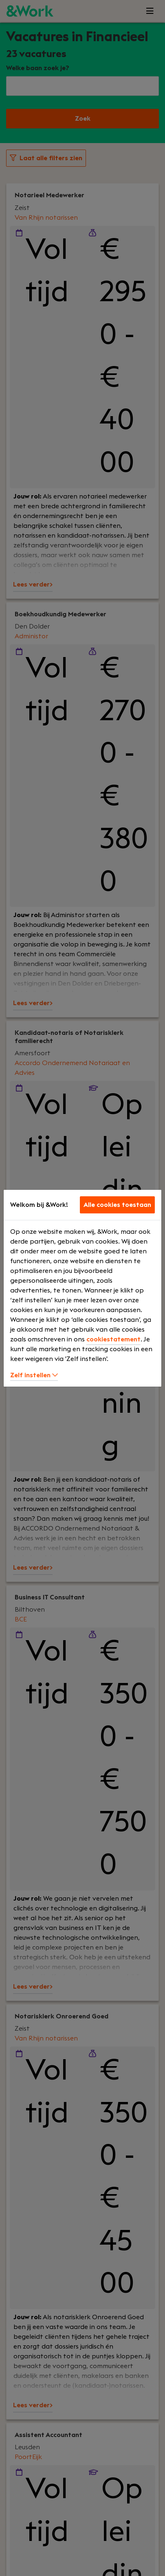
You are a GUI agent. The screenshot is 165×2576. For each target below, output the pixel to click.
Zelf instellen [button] (34, 1375)
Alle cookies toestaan (117, 1205)
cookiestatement (113, 1339)
